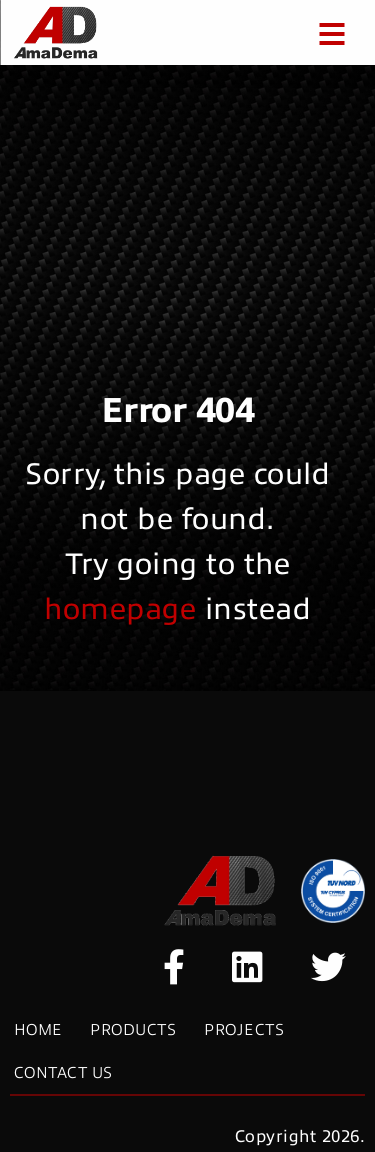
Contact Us (63, 1073)
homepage (124, 609)
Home (38, 1030)
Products (133, 1030)
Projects (244, 1030)
